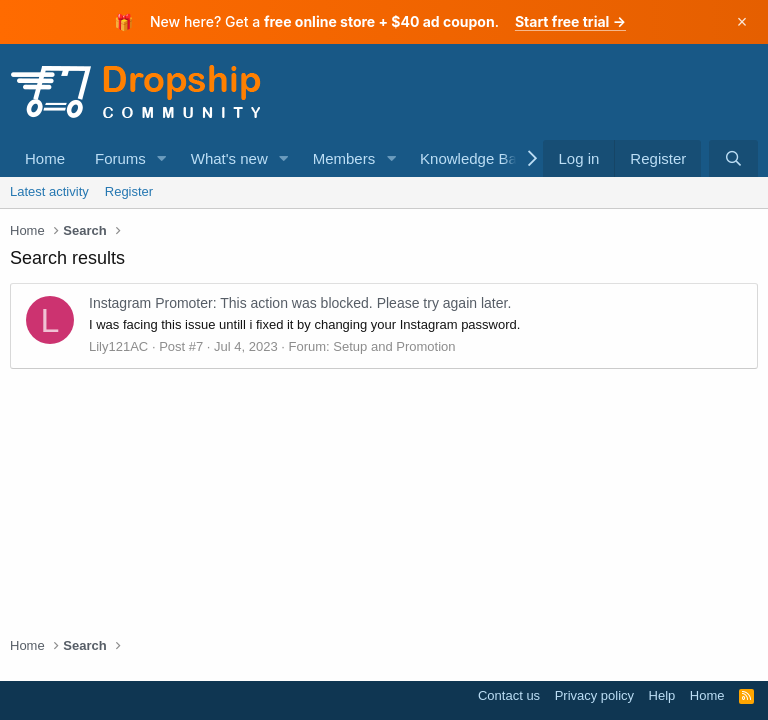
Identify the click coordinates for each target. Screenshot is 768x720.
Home (45, 158)
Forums (120, 158)
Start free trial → (570, 21)
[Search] (733, 158)
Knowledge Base (476, 158)
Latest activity (49, 191)
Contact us (509, 695)
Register (129, 191)
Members (344, 158)
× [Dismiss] (742, 22)
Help (662, 695)
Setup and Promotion (394, 346)
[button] (162, 158)
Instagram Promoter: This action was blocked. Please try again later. (300, 303)
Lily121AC (118, 346)
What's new (229, 158)
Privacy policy (594, 695)
